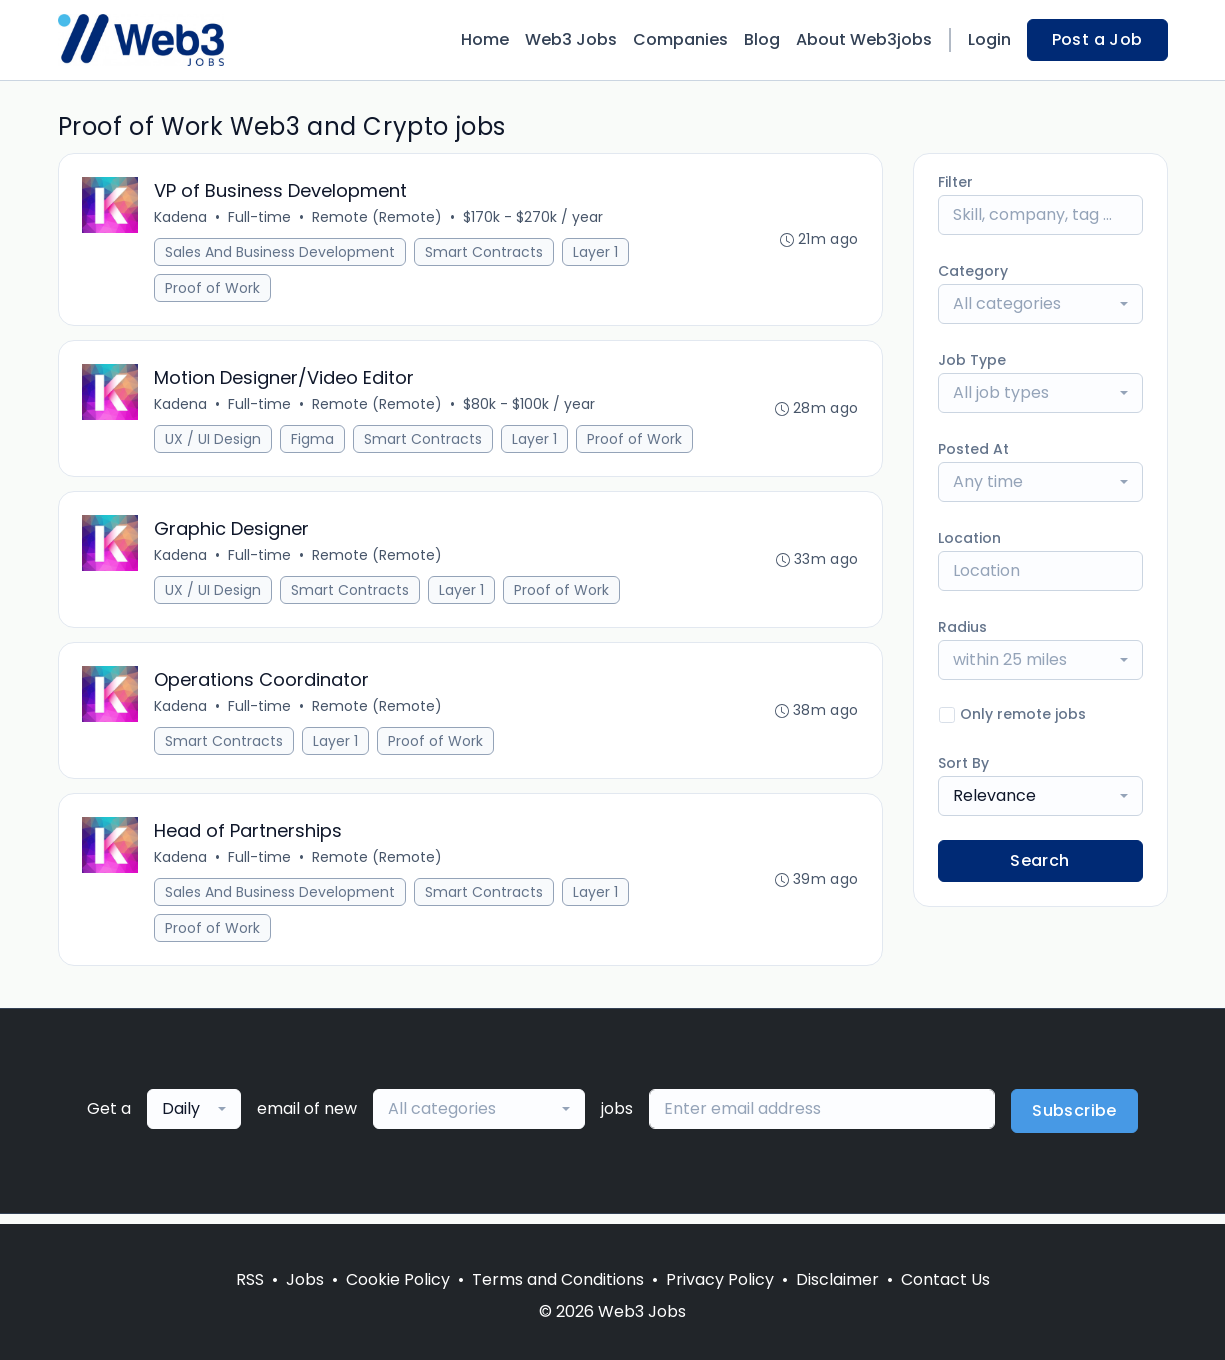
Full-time (260, 218)
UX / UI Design (214, 442)
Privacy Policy (720, 1279)
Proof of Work (213, 289)
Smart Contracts (485, 253)
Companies (680, 39)
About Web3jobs (864, 39)
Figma (313, 442)
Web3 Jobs (571, 39)
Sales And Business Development (281, 253)
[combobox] (1040, 304)
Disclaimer (837, 1279)
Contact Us (945, 1279)
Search (1039, 860)
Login (989, 39)
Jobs (305, 1279)
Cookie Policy (398, 1279)
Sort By (963, 763)
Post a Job (1097, 39)
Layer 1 (596, 253)
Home (485, 39)
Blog (762, 39)
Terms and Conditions (558, 1279)
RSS (250, 1279)
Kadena (181, 218)
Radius (962, 627)
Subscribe (1074, 1120)
